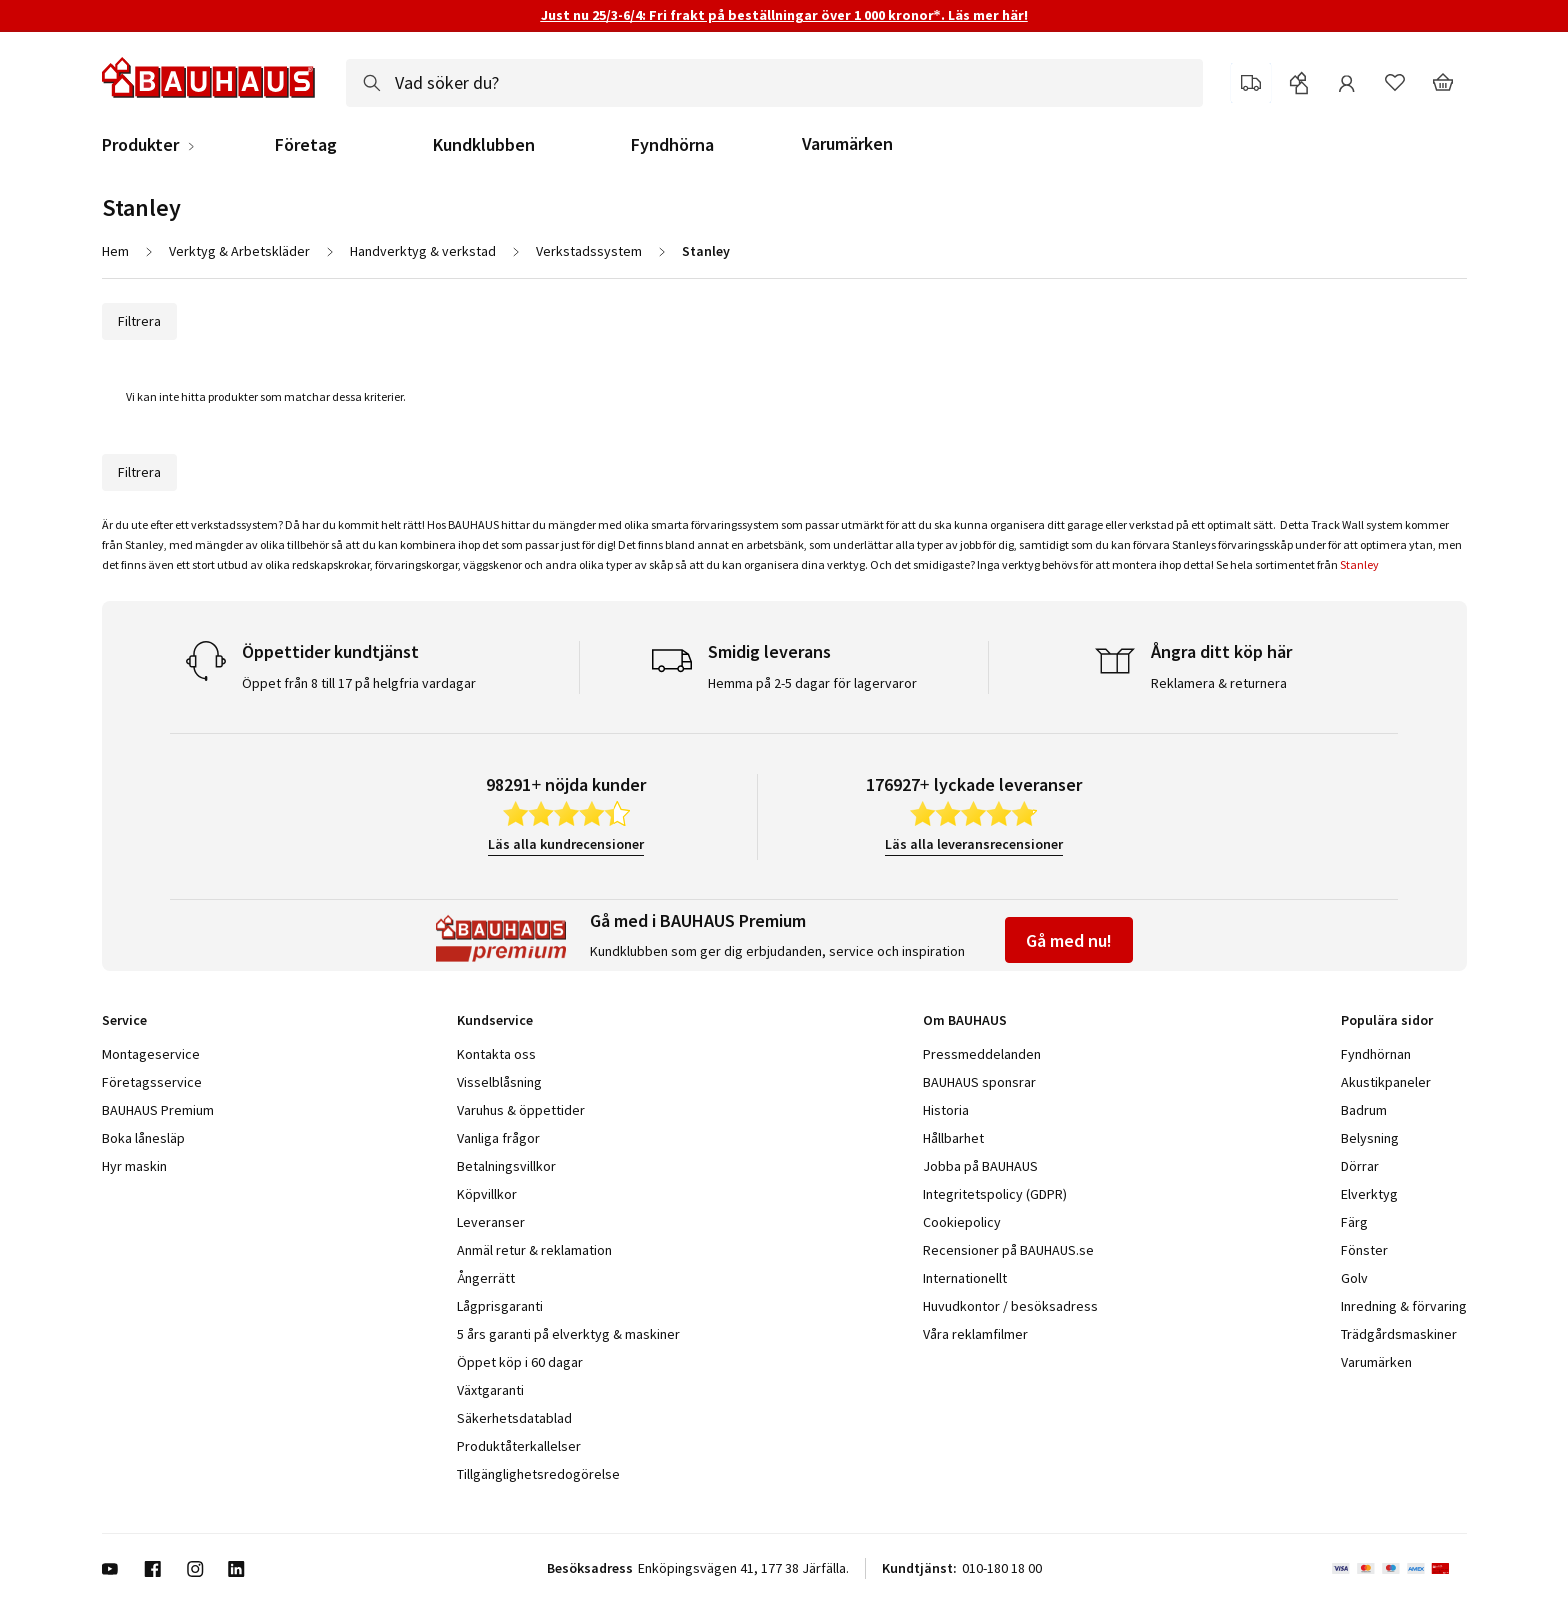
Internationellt (965, 1278)
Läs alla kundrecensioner (566, 844)
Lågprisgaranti (500, 1306)
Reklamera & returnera (1219, 683)
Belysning (1370, 1138)
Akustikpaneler (1386, 1082)
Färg (1354, 1222)
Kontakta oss (496, 1054)
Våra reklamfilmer (975, 1334)
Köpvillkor (487, 1194)
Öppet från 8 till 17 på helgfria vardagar (359, 683)
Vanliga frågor (498, 1138)
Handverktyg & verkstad (423, 251)
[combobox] (774, 83)
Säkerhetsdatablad (514, 1418)
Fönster (1364, 1250)
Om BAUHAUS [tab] (965, 1020)
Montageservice (151, 1054)
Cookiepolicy (962, 1222)
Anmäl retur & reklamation (534, 1250)
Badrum (1364, 1110)
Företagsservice (152, 1082)
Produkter (140, 145)
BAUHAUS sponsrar (979, 1082)
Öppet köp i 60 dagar (520, 1362)
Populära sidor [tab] (1387, 1020)
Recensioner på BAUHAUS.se (1008, 1250)
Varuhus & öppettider (521, 1110)
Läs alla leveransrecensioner (974, 844)
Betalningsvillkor (506, 1166)
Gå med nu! (1069, 940)
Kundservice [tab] (495, 1020)
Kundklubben (484, 145)
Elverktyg (1369, 1194)
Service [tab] (124, 1020)
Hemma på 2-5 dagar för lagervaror (812, 683)
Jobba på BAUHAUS (980, 1166)
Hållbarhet (953, 1138)
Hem (115, 251)
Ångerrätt (486, 1278)
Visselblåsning (499, 1082)
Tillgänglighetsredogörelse (538, 1474)
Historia (946, 1110)
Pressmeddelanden (982, 1054)
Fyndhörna (672, 145)
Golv (1354, 1278)
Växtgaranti (490, 1390)
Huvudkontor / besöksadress (1010, 1306)
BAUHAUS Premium (158, 1110)
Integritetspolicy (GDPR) (995, 1194)
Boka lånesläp (143, 1138)
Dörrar (1360, 1166)
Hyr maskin (134, 1166)
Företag (306, 145)
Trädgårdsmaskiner (1399, 1334)
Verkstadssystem (589, 251)
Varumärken (847, 143)
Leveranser (491, 1222)
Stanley (1359, 564)
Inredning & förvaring (1404, 1306)
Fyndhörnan (1376, 1054)
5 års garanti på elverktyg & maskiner (568, 1334)
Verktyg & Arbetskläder (239, 251)
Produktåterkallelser (519, 1446)
